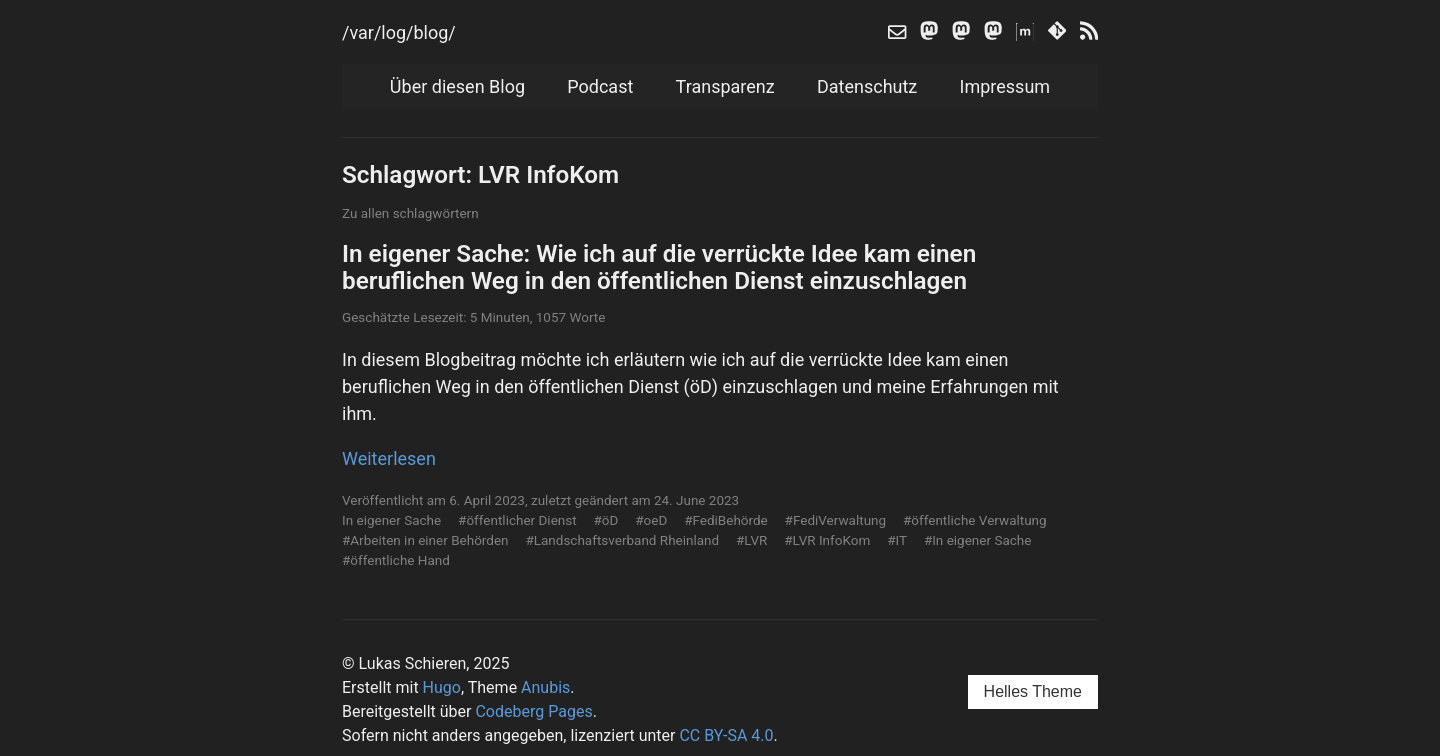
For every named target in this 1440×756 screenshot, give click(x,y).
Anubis (545, 687)
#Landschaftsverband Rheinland (622, 540)
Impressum (1005, 86)
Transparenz (725, 86)
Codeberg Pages (533, 711)
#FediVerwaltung (836, 520)
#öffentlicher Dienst (517, 520)
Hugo (442, 687)
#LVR (751, 540)
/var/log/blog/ (399, 32)
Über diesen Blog (457, 86)
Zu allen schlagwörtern (410, 213)
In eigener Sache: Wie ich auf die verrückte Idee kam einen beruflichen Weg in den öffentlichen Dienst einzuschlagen (659, 267)
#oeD (651, 520)
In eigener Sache (391, 520)
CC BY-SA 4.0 (726, 735)
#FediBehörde (726, 520)
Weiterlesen (389, 458)
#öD (606, 520)
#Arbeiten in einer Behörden (425, 540)
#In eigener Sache (978, 540)
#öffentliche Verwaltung (975, 520)
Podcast (600, 86)
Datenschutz (867, 86)
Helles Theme (1033, 691)
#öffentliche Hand (396, 560)
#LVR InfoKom (827, 540)
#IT (897, 540)
